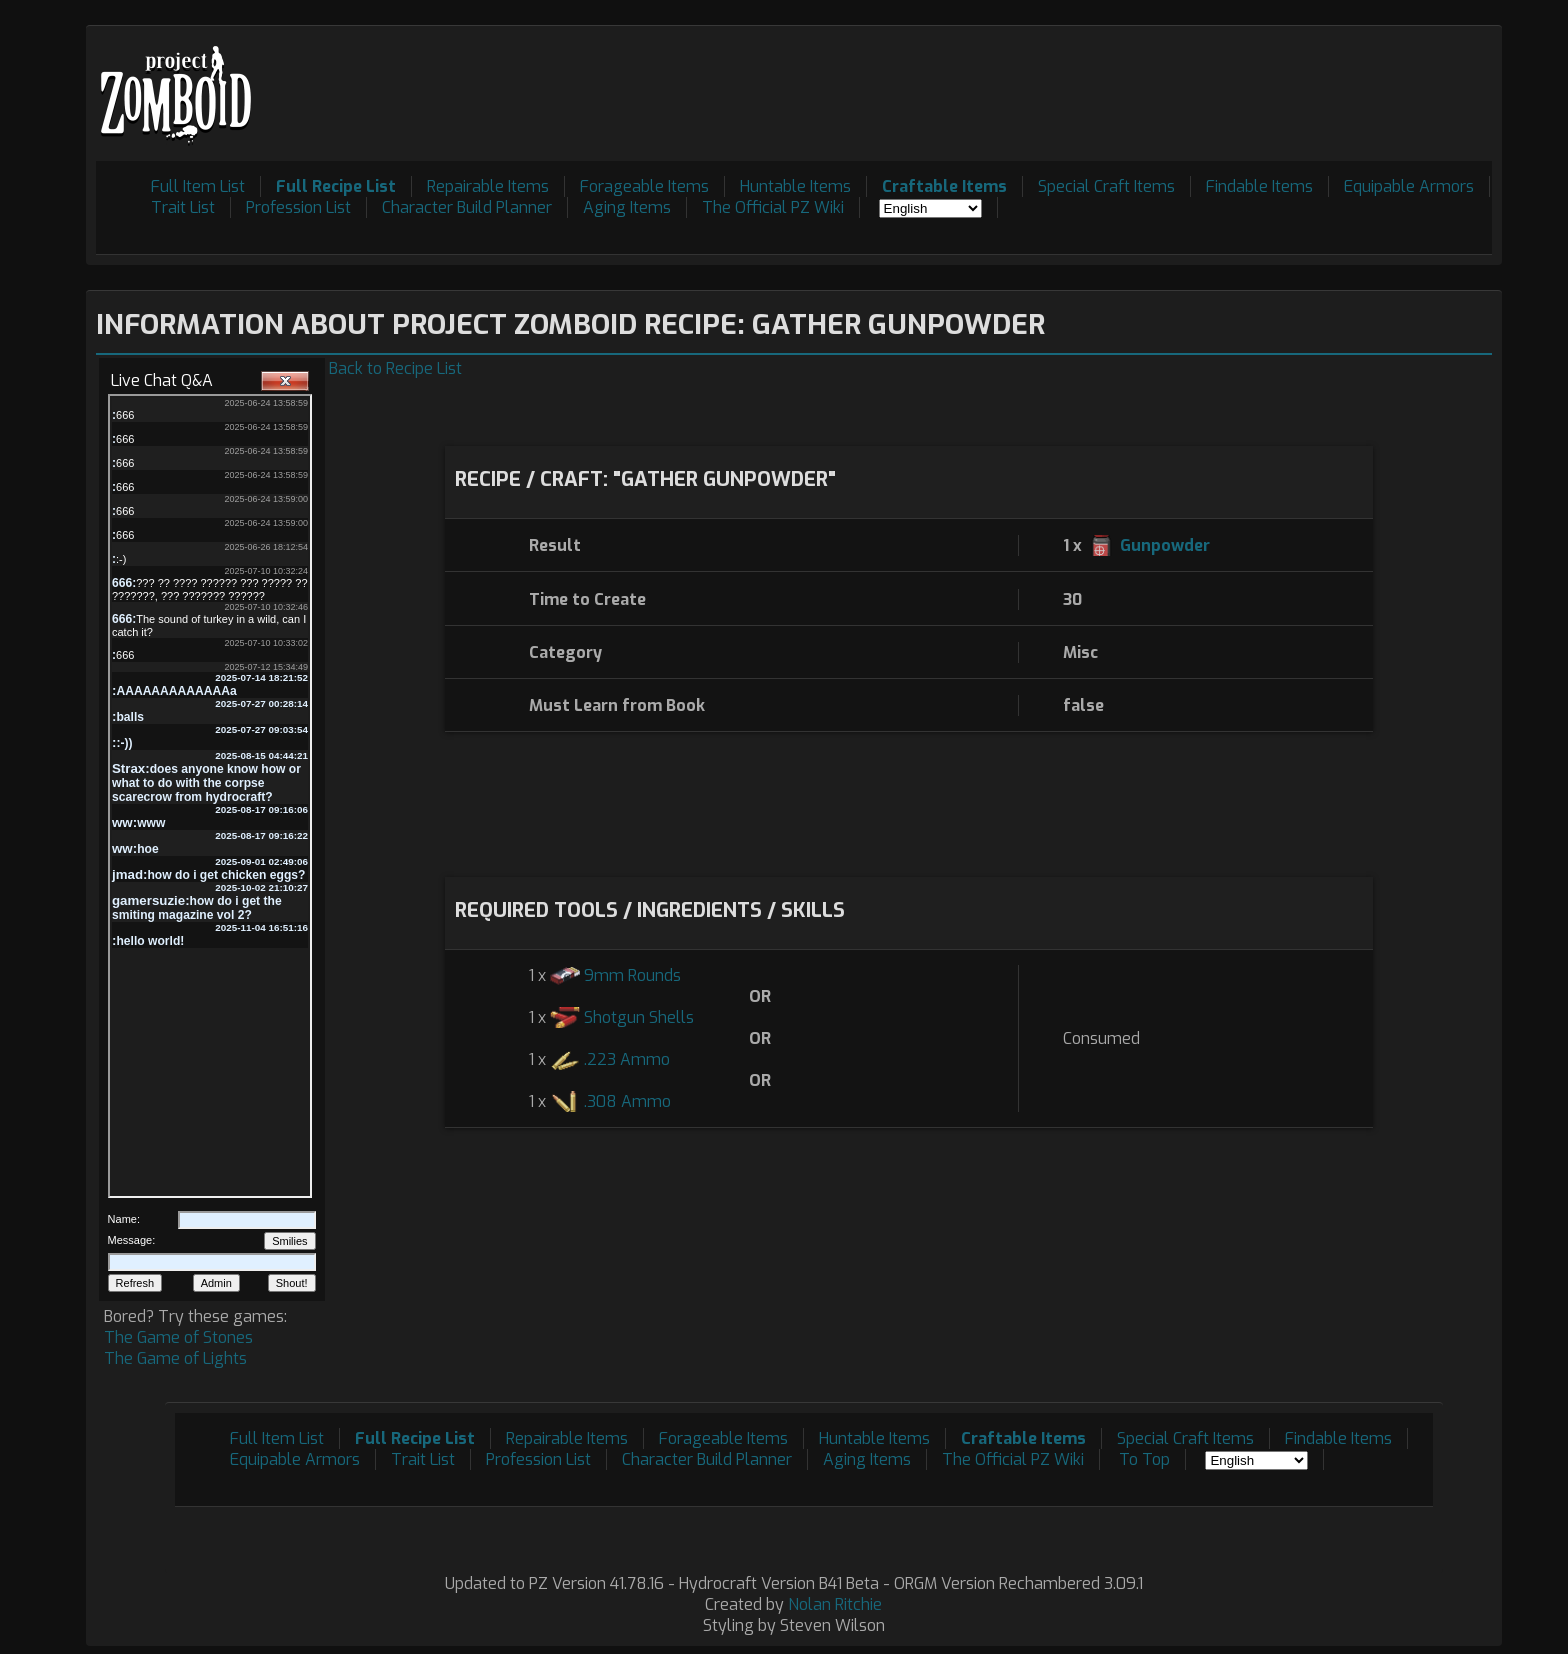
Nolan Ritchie (835, 1604)
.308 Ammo (627, 1101)
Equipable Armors (1409, 186)
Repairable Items (488, 186)
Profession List (298, 207)
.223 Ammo (627, 1059)
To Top (1144, 1459)
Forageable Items (644, 186)
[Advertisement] (1128, 81)
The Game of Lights (175, 1358)
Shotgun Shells (639, 1017)
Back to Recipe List (395, 368)
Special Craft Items (1106, 186)
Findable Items (1259, 186)
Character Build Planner (467, 207)
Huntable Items (795, 186)
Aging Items (627, 207)
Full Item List (198, 186)
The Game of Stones (178, 1337)
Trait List (183, 207)
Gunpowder (1165, 545)
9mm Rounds (632, 975)
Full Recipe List (336, 186)
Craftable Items (944, 186)
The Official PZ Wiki (773, 207)
